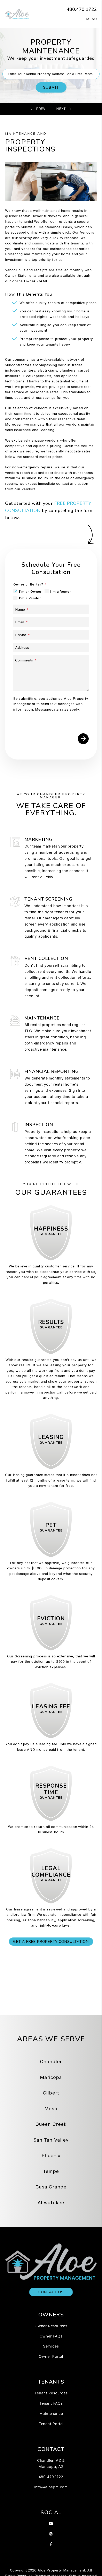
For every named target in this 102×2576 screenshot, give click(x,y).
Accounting (60, 108)
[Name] (51, 609)
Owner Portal (35, 281)
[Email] (51, 622)
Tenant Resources (51, 2393)
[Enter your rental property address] (51, 74)
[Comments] (51, 673)
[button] (51, 2524)
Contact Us (51, 2292)
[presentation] (57, 721)
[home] (17, 13)
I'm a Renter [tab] (60, 591)
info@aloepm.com (51, 2487)
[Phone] (51, 635)
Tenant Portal (51, 2424)
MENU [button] (89, 19)
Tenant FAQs (51, 2403)
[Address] (51, 647)
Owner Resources (51, 2326)
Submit (51, 87)
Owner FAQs (51, 2336)
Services (51, 2346)
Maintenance (51, 2413)
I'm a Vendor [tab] (30, 598)
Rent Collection (42, 108)
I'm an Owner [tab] (30, 591)
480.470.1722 (82, 9)
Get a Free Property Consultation (51, 1941)
